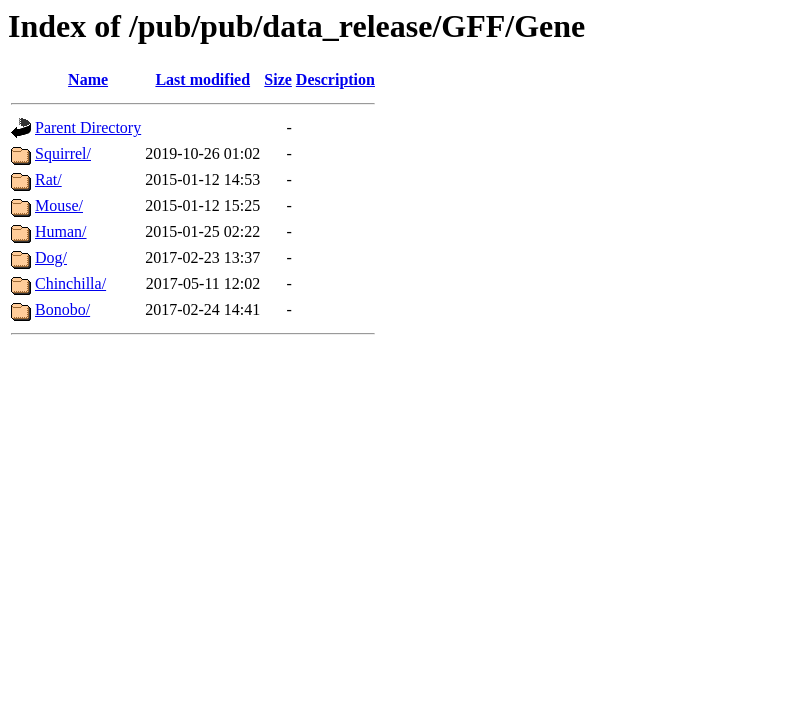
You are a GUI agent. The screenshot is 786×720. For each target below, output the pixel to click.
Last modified (202, 79)
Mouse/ (59, 205)
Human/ (61, 231)
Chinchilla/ (70, 283)
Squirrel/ (63, 153)
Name (88, 79)
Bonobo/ (62, 309)
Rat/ (48, 179)
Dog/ (51, 257)
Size (278, 79)
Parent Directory (88, 127)
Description (335, 79)
